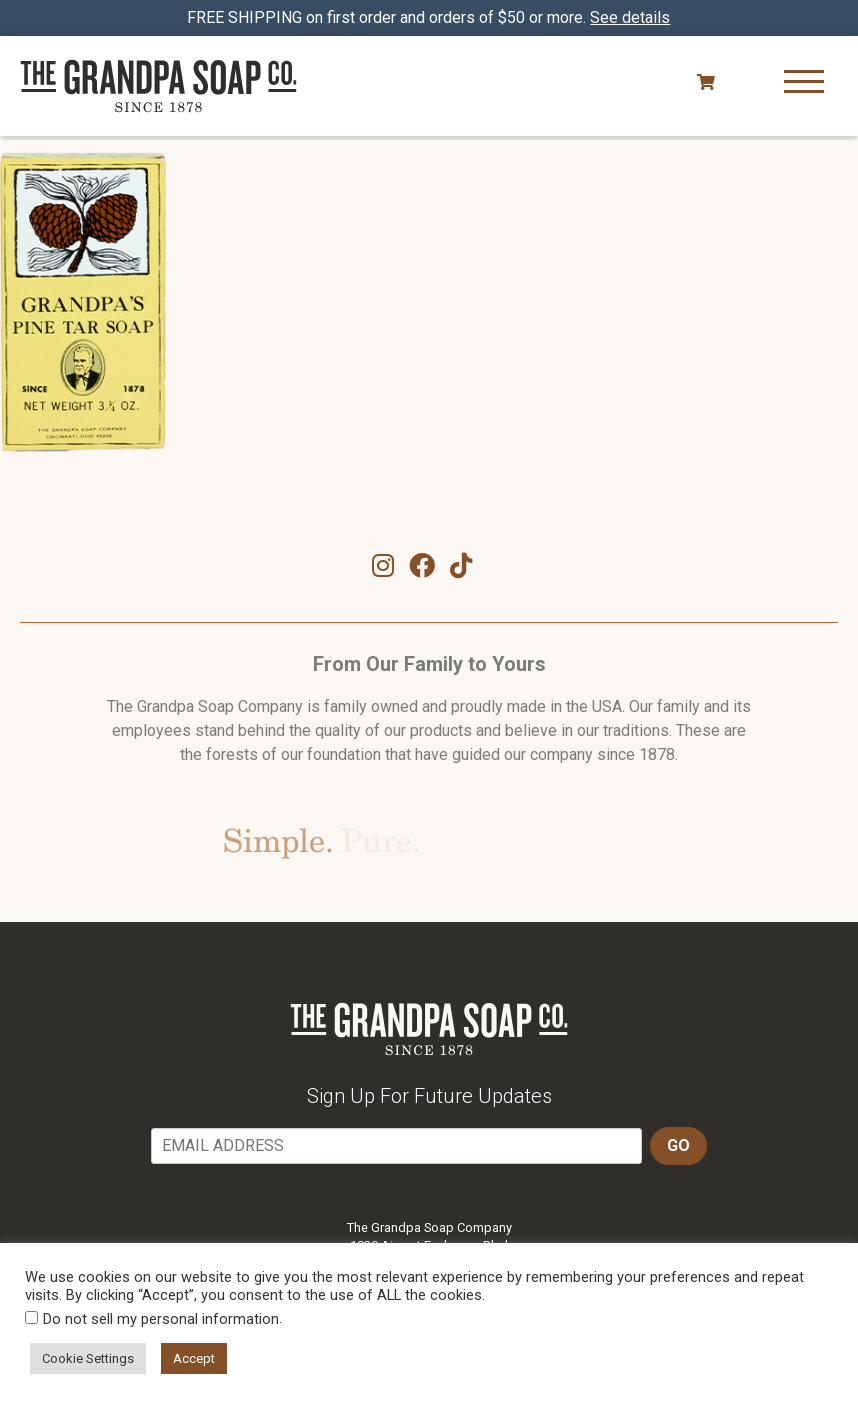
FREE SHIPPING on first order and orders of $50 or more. (429, 17)
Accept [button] (194, 1358)
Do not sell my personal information (161, 1319)
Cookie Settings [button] (88, 1358)
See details (631, 17)
